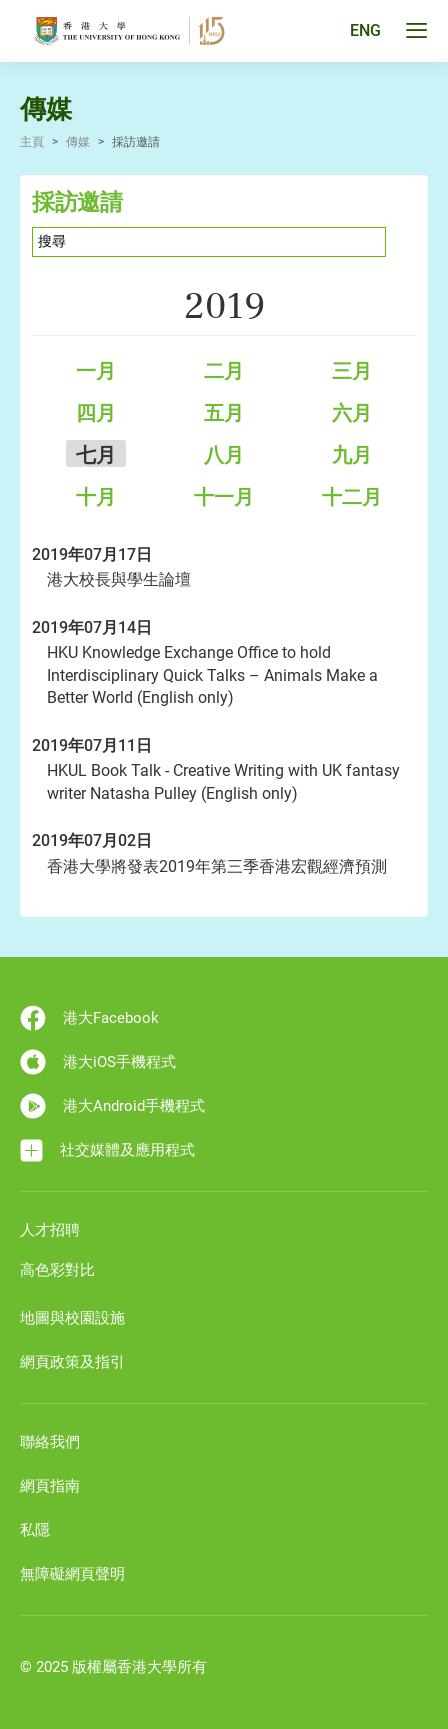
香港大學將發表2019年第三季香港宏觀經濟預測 (217, 866)
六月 (352, 413)
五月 (224, 413)
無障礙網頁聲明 (72, 1574)
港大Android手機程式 (112, 1106)
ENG (365, 31)
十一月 (224, 497)
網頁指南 (50, 1486)
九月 (352, 455)
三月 (352, 371)
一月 (96, 371)
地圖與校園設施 (72, 1318)
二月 (224, 371)
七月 (96, 455)
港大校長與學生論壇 (119, 579)
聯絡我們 (50, 1442)
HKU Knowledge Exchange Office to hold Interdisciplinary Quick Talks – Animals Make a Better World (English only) (212, 675)
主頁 (32, 142)
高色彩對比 (57, 1270)
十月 (96, 497)
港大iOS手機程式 (98, 1062)
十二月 (352, 497)
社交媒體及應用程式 (107, 1150)
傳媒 (78, 142)
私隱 (35, 1530)
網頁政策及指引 (72, 1362)
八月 (224, 455)
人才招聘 (50, 1230)
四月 (96, 413)
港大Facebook (89, 1018)
